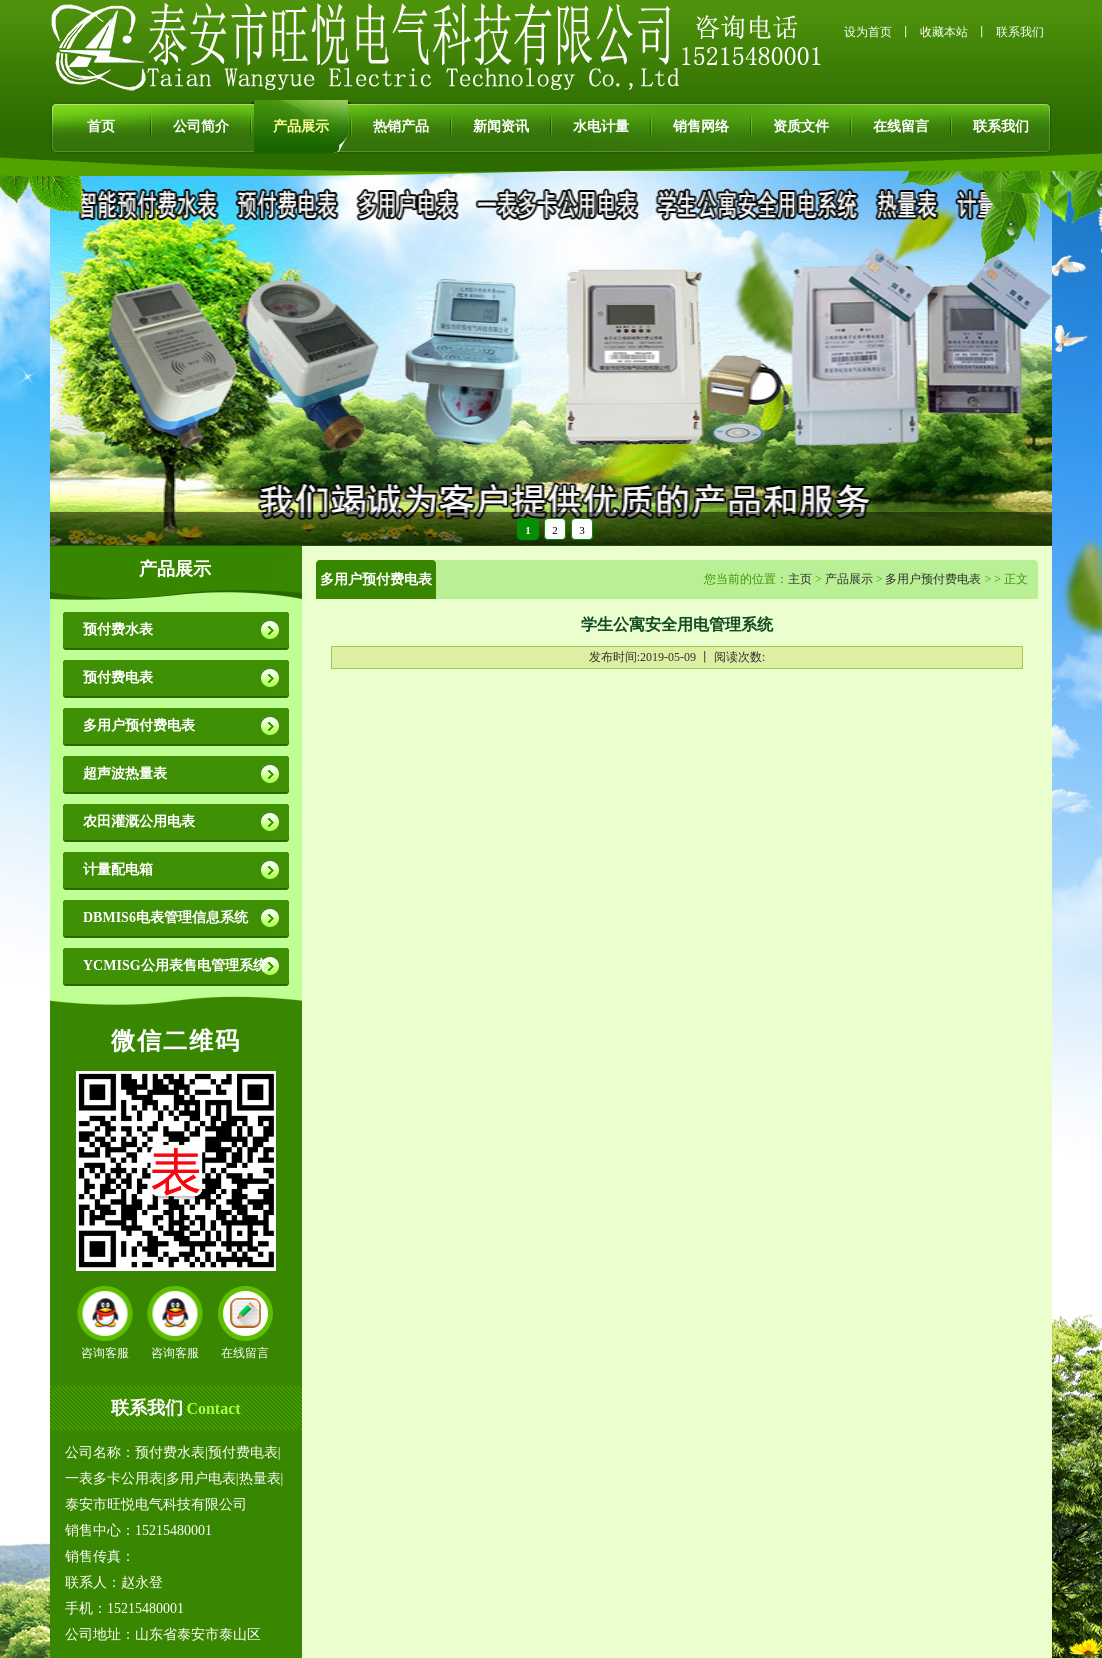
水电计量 (601, 126)
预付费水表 (118, 629)
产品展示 (301, 126)
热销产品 (401, 126)
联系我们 (1020, 32)
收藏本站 (944, 32)
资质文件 (801, 126)
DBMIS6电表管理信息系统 (165, 917)
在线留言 (901, 126)
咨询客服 (105, 1353)
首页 (101, 126)
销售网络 (701, 126)
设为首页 (868, 32)
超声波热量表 (125, 773)
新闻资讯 (501, 126)
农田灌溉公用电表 (139, 821)
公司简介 (201, 126)
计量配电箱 (118, 869)
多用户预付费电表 (139, 725)
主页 (800, 579)
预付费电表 (118, 677)
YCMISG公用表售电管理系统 (175, 965)
